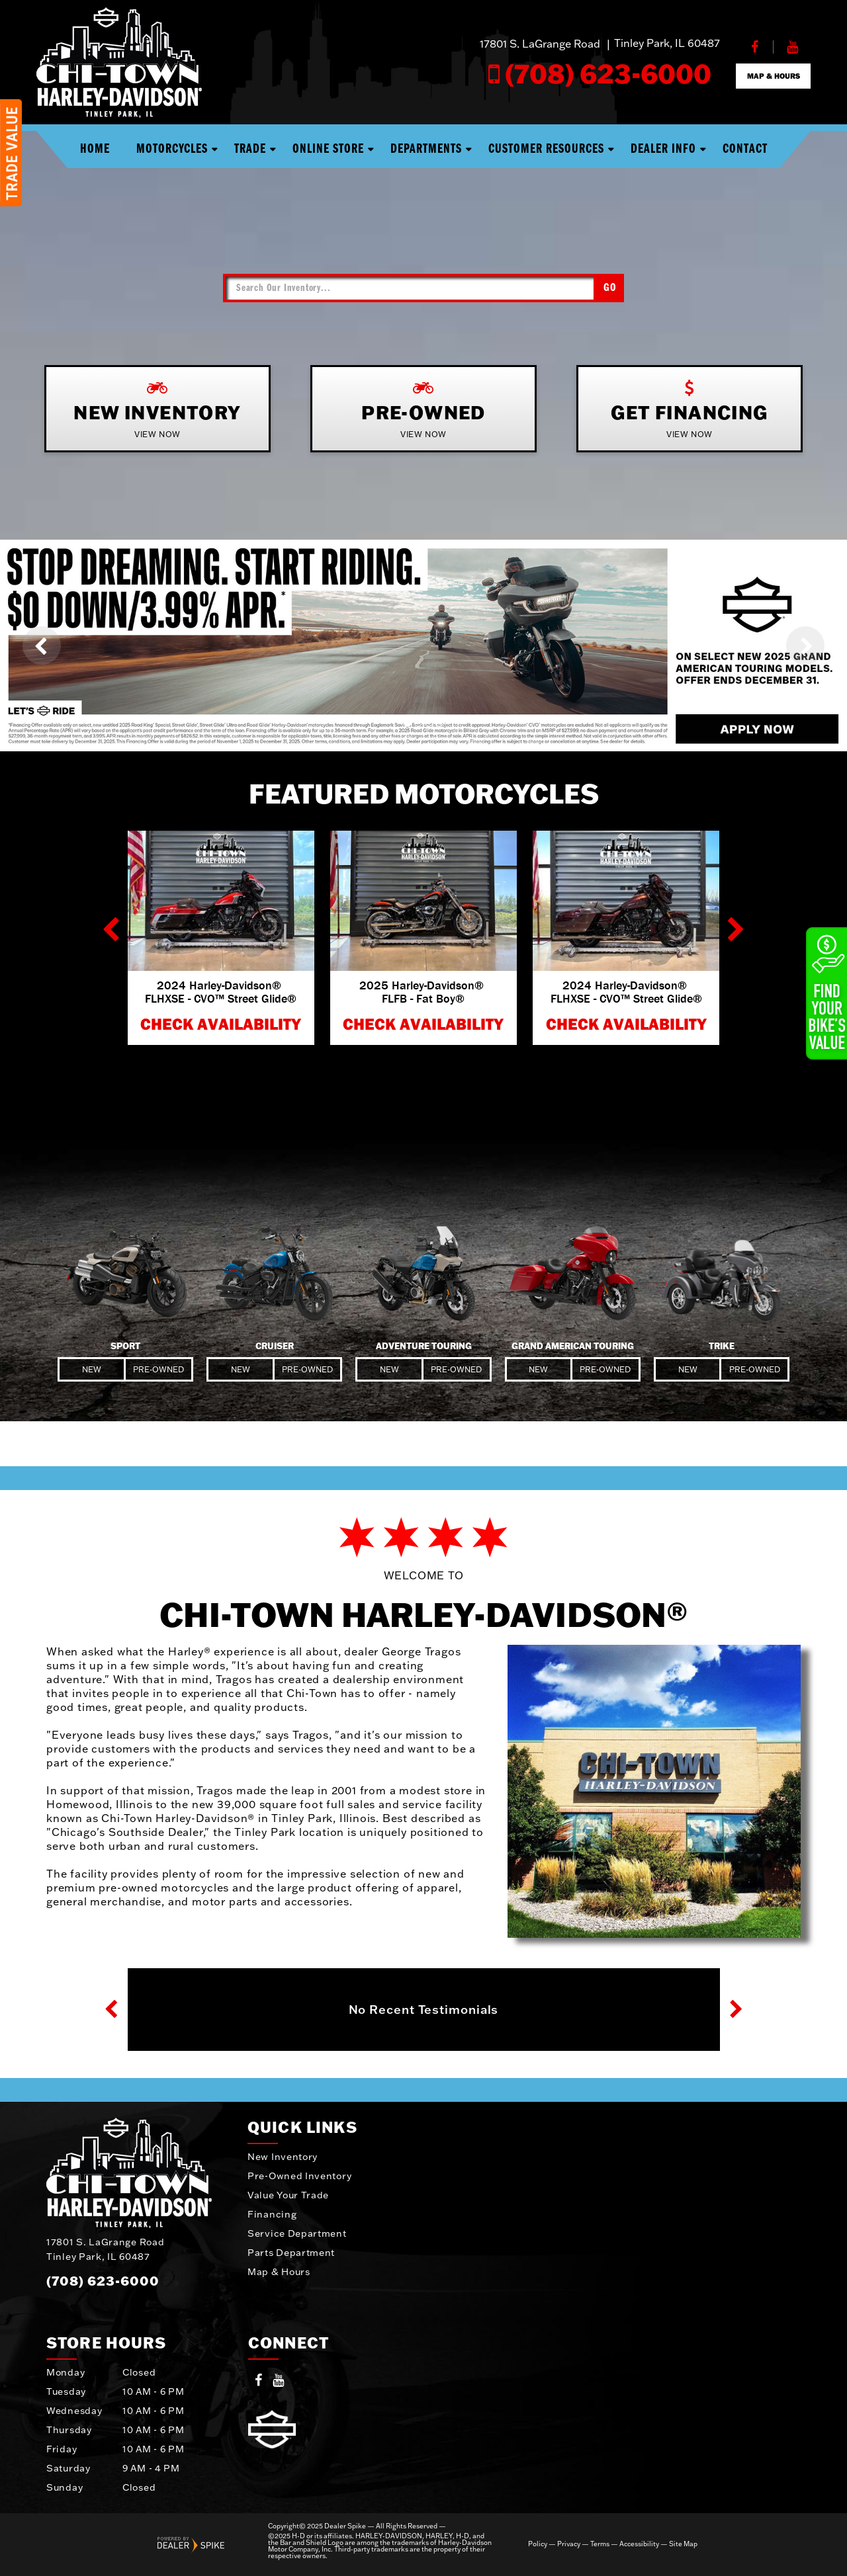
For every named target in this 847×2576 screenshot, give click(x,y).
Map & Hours (278, 2272)
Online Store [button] (328, 149)
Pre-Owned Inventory (299, 2176)
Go (610, 288)
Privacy (568, 2544)
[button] (41, 645)
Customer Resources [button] (546, 149)
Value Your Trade (288, 2195)
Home (95, 149)
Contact (745, 149)
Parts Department (291, 2253)
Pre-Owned (158, 1369)
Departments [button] (426, 149)
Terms (599, 2544)
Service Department (297, 2233)
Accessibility (639, 2544)
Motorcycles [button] (172, 149)
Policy (537, 2544)
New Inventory (282, 2157)
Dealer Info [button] (663, 149)
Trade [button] (250, 149)
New (91, 1369)
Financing (271, 2214)
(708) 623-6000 (102, 2280)
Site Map (683, 2544)
